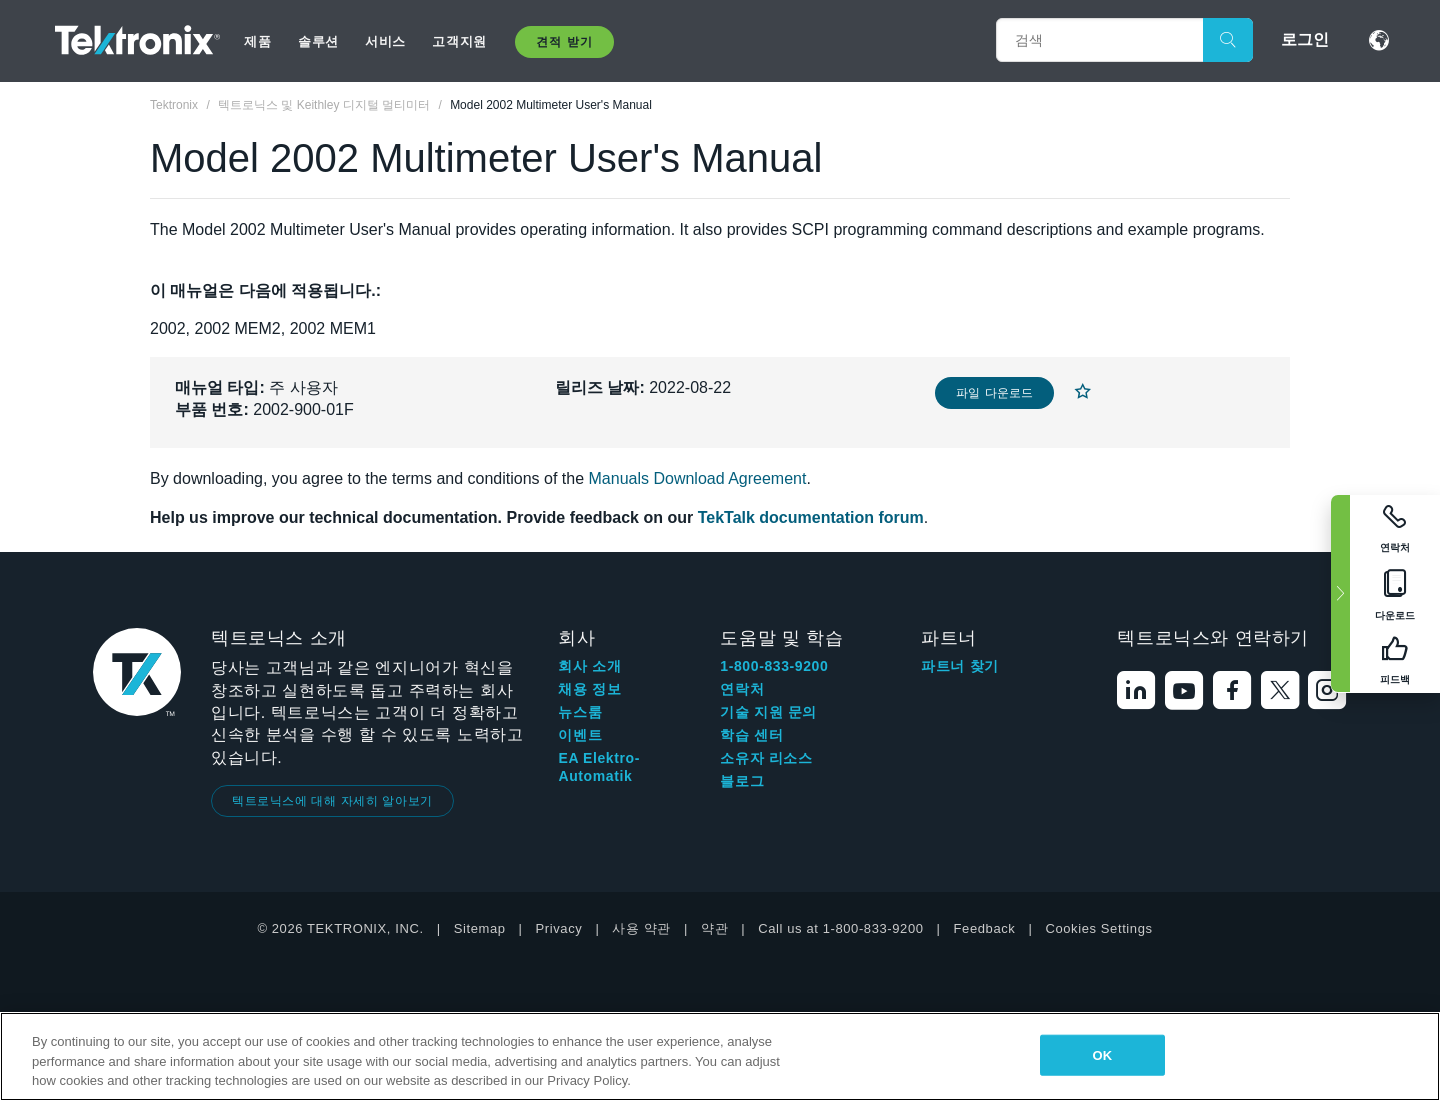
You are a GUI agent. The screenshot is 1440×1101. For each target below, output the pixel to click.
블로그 (742, 781)
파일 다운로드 (994, 393)
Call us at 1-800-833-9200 (840, 928)
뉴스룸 (580, 712)
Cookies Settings (1098, 928)
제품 (257, 41)
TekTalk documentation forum (811, 517)
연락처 (742, 689)
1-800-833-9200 (774, 666)
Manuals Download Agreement (698, 478)
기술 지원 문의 (768, 712)
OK (1102, 1054)
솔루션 (318, 41)
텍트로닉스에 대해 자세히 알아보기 (332, 801)
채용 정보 (589, 689)
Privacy (559, 928)
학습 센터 (751, 735)
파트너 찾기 (960, 666)
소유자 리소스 (766, 758)
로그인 (1305, 39)
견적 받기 (564, 42)
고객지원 (459, 41)
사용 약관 (641, 928)
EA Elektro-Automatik (599, 767)
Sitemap (480, 928)
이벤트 (580, 735)
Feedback (985, 928)
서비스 (385, 41)
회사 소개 (589, 666)
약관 (714, 928)
